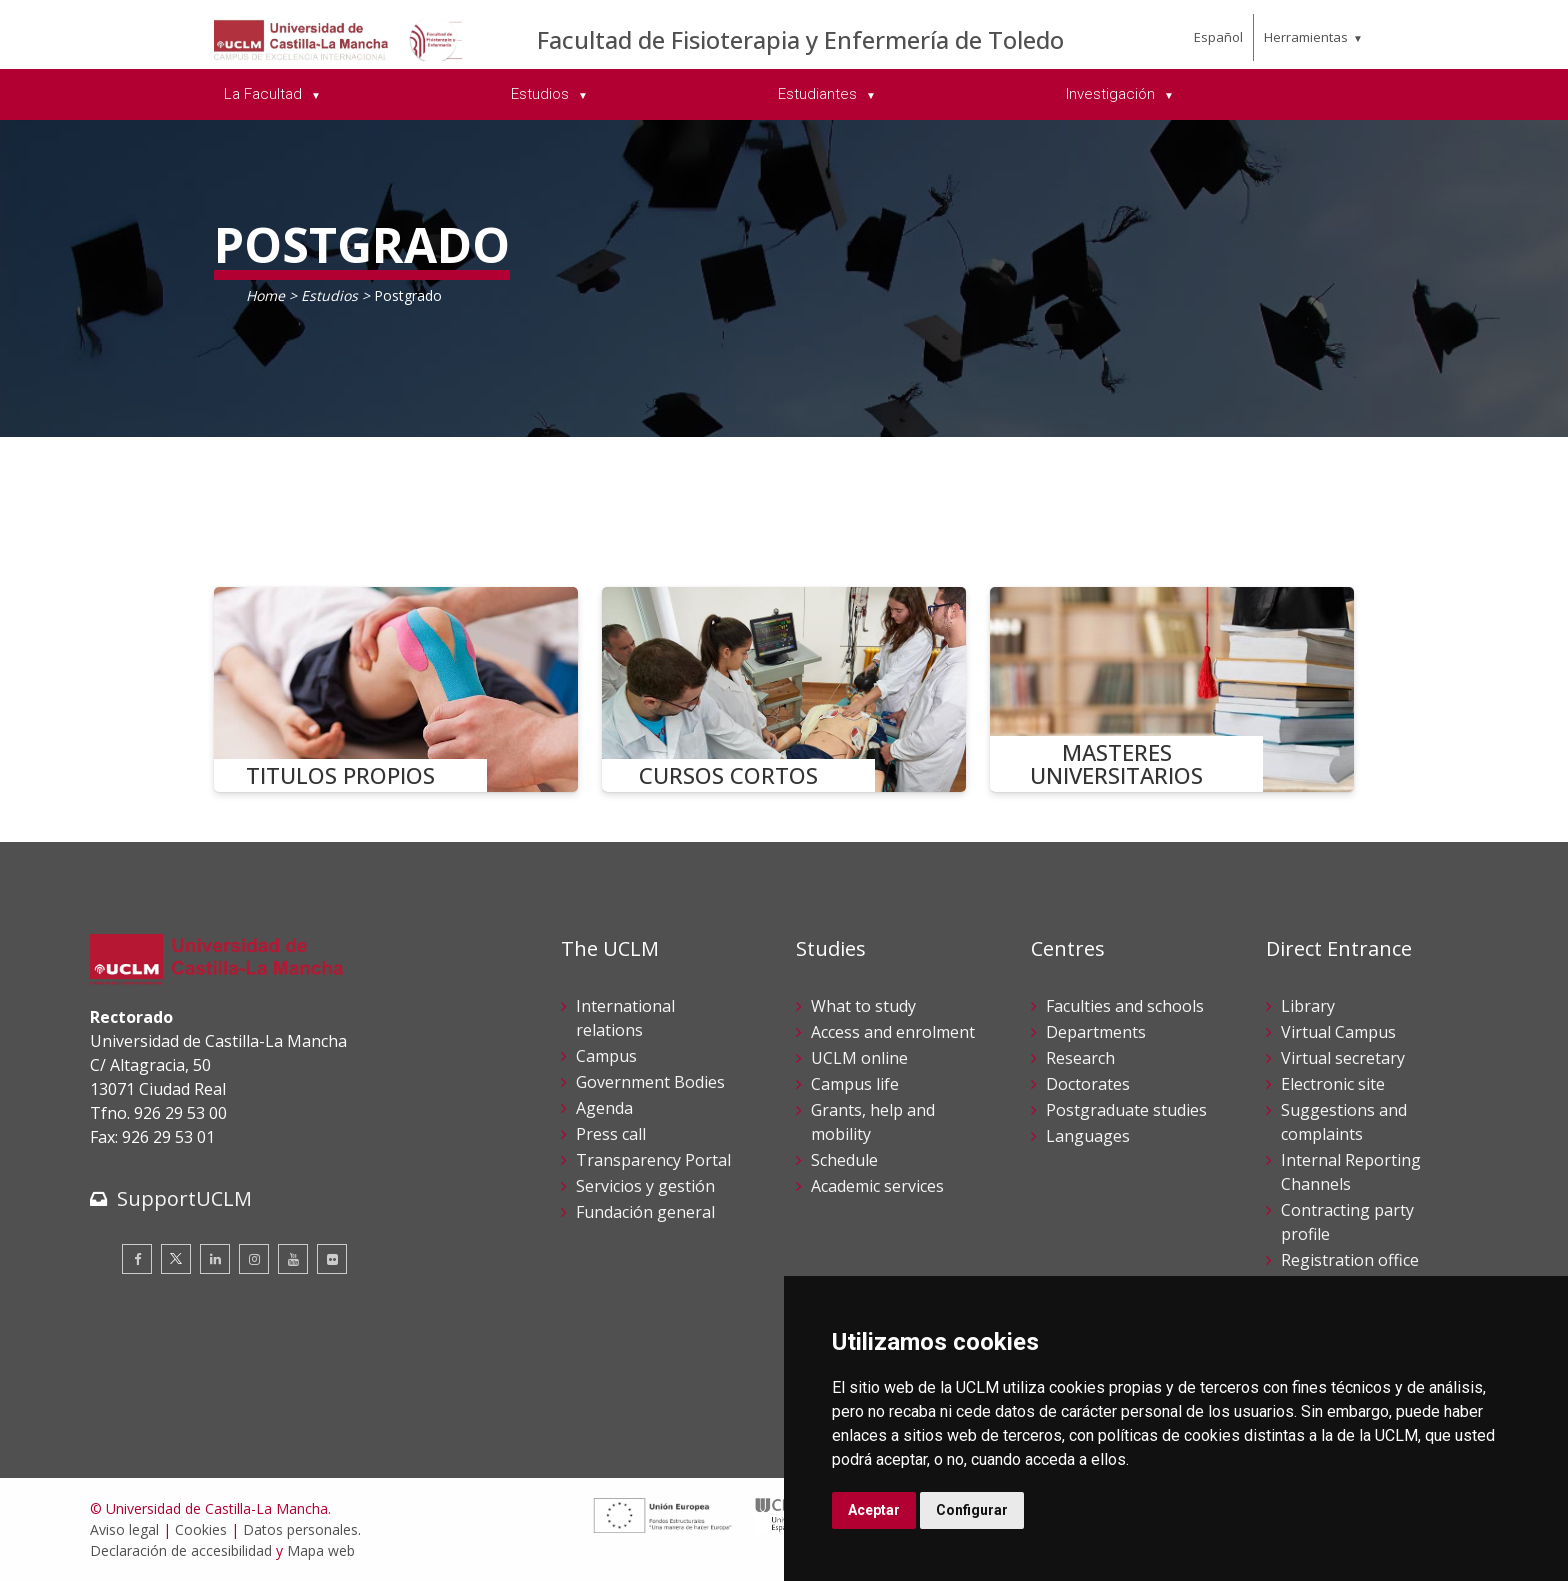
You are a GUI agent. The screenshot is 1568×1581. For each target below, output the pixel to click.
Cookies (201, 1529)
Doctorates (1088, 1084)
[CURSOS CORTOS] (784, 689)
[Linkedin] (215, 1259)
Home (265, 295)
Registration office (1350, 1260)
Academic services (877, 1186)
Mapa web (321, 1550)
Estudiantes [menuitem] (819, 94)
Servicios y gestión (645, 1186)
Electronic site (1333, 1084)
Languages (1088, 1136)
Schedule (844, 1160)
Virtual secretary (1343, 1058)
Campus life (855, 1084)
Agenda (604, 1108)
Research (1080, 1058)
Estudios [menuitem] (542, 94)
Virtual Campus (1338, 1032)
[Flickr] (332, 1259)
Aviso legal (124, 1529)
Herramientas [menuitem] (1306, 37)
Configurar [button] (972, 1510)
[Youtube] (293, 1259)
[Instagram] (254, 1259)
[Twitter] (176, 1259)
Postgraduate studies (1126, 1110)
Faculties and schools (1125, 1006)
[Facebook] (137, 1259)
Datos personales (300, 1529)
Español (1218, 37)
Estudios (331, 295)
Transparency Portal (653, 1160)
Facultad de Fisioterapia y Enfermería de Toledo (800, 39)
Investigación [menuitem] (1112, 94)
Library (1308, 1006)
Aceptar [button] (874, 1510)
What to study (863, 1006)
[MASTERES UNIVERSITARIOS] (1172, 689)
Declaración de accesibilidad (181, 1550)
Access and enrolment (893, 1032)
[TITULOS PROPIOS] (396, 689)
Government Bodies (650, 1082)
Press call (611, 1134)
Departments (1096, 1032)
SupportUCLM (184, 1198)
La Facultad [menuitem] (265, 94)
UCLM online (859, 1058)
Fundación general (645, 1212)
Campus (606, 1056)
